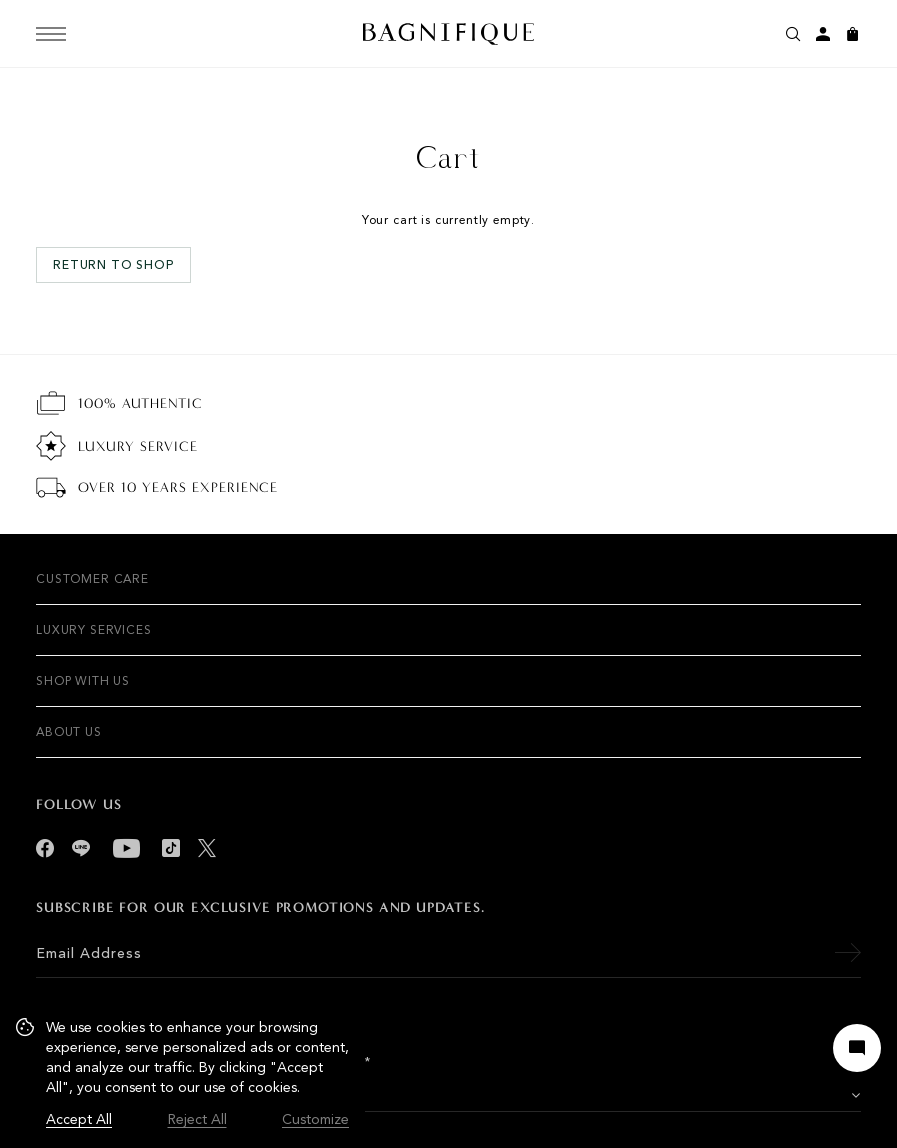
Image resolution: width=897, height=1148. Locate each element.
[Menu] (51, 34)
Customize (315, 1119)
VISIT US (139, 1096)
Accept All (79, 1119)
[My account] (823, 34)
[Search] (793, 34)
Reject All (197, 1119)
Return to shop (113, 265)
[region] (182, 1074)
